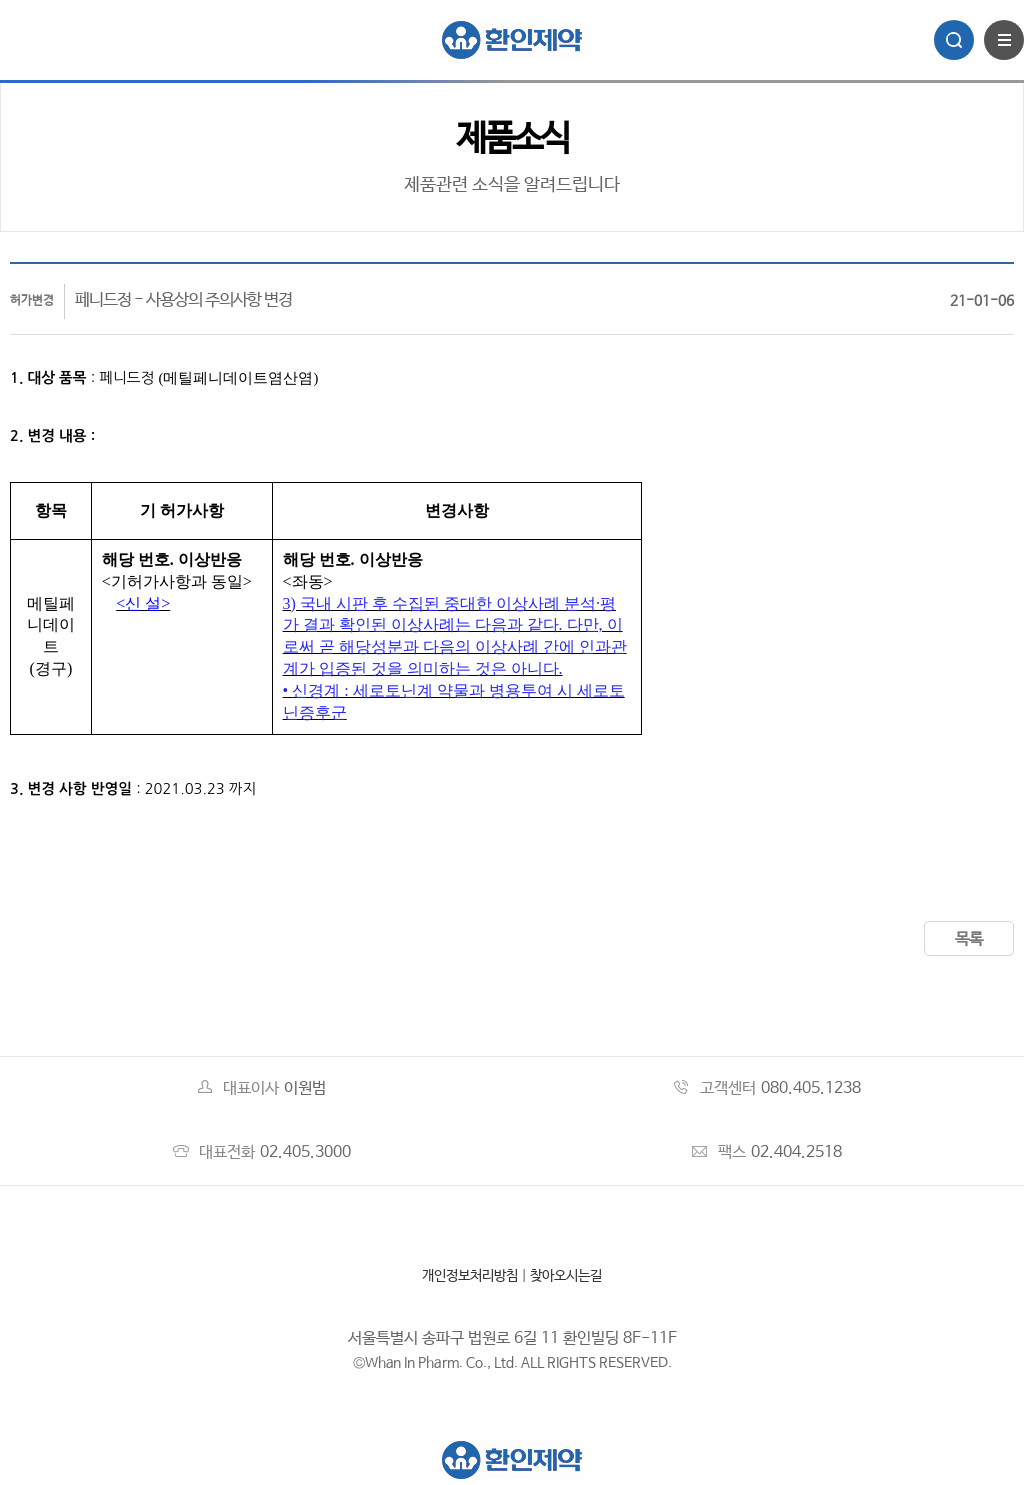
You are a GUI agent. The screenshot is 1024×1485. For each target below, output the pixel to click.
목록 (969, 939)
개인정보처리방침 (470, 1276)
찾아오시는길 (566, 1276)
